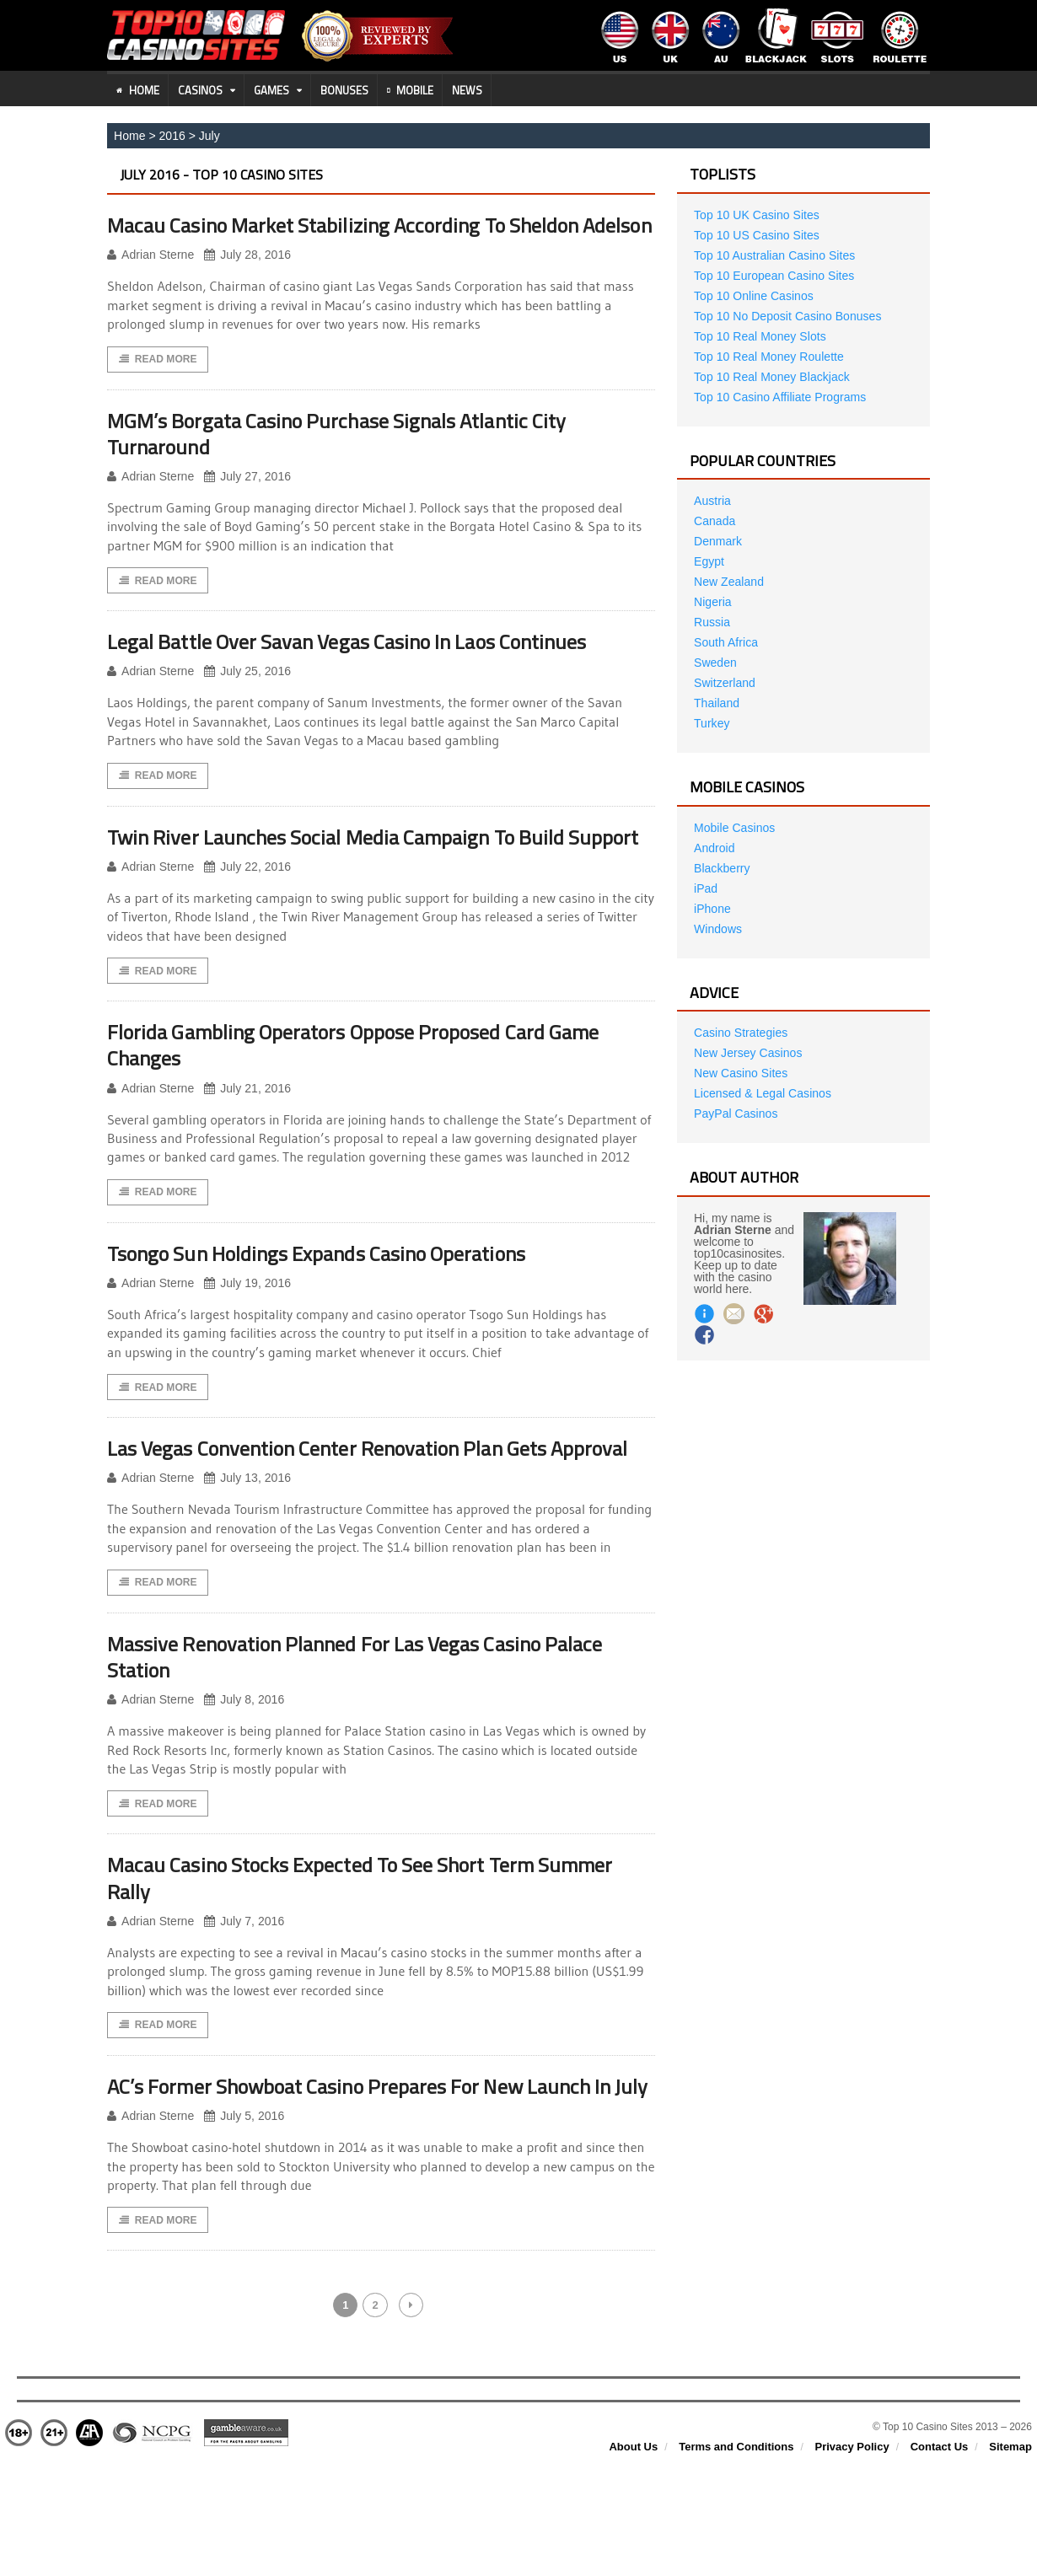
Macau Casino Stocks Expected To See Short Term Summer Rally (378, 1962)
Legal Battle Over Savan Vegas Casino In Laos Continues (364, 668)
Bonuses (344, 90)
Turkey (711, 723)
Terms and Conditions (736, 2559)
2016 (172, 135)
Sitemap (1010, 2559)
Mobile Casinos (734, 828)
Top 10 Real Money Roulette (768, 356)
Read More (157, 386)
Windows (718, 929)
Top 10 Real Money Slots (759, 336)
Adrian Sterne (150, 282)
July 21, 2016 (247, 1144)
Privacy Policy (851, 2559)
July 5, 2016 (244, 2228)
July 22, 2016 (247, 922)
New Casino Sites (740, 1073)
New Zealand (729, 581)
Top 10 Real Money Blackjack (771, 377)
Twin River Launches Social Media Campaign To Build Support (350, 878)
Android (714, 848)
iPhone (712, 908)
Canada (714, 521)
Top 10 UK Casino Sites (756, 215)
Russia (712, 622)
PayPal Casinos (735, 1113)
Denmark (718, 541)
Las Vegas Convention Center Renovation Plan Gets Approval (343, 1518)
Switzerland (724, 683)
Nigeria (712, 602)
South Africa (726, 642)
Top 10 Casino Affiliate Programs (779, 397)
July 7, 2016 (244, 2006)
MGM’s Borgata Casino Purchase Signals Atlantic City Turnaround (351, 460)
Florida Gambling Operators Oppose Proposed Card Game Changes (369, 1100)
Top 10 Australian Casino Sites (774, 255)
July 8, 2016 (244, 1784)
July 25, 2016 (247, 699)
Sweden (715, 662)
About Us (633, 2559)
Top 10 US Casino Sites (756, 235)
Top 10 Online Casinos (753, 296)
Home (137, 90)
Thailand (716, 703)
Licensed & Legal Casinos (762, 1093)
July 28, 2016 (247, 282)
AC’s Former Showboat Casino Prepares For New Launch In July (378, 2184)
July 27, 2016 (247, 504)
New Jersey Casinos (748, 1053)
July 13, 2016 (247, 1561)
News (467, 90)
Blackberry (722, 868)
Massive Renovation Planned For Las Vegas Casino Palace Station (372, 1740)
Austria (712, 500)
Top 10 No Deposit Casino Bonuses (787, 316)
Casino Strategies (740, 1032)
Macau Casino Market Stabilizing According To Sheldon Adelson (357, 237)
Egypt (709, 561)
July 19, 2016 (247, 1340)
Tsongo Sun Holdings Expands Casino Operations (331, 1309)
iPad (705, 888)
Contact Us (940, 2559)
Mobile (410, 90)
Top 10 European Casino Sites (773, 275)
